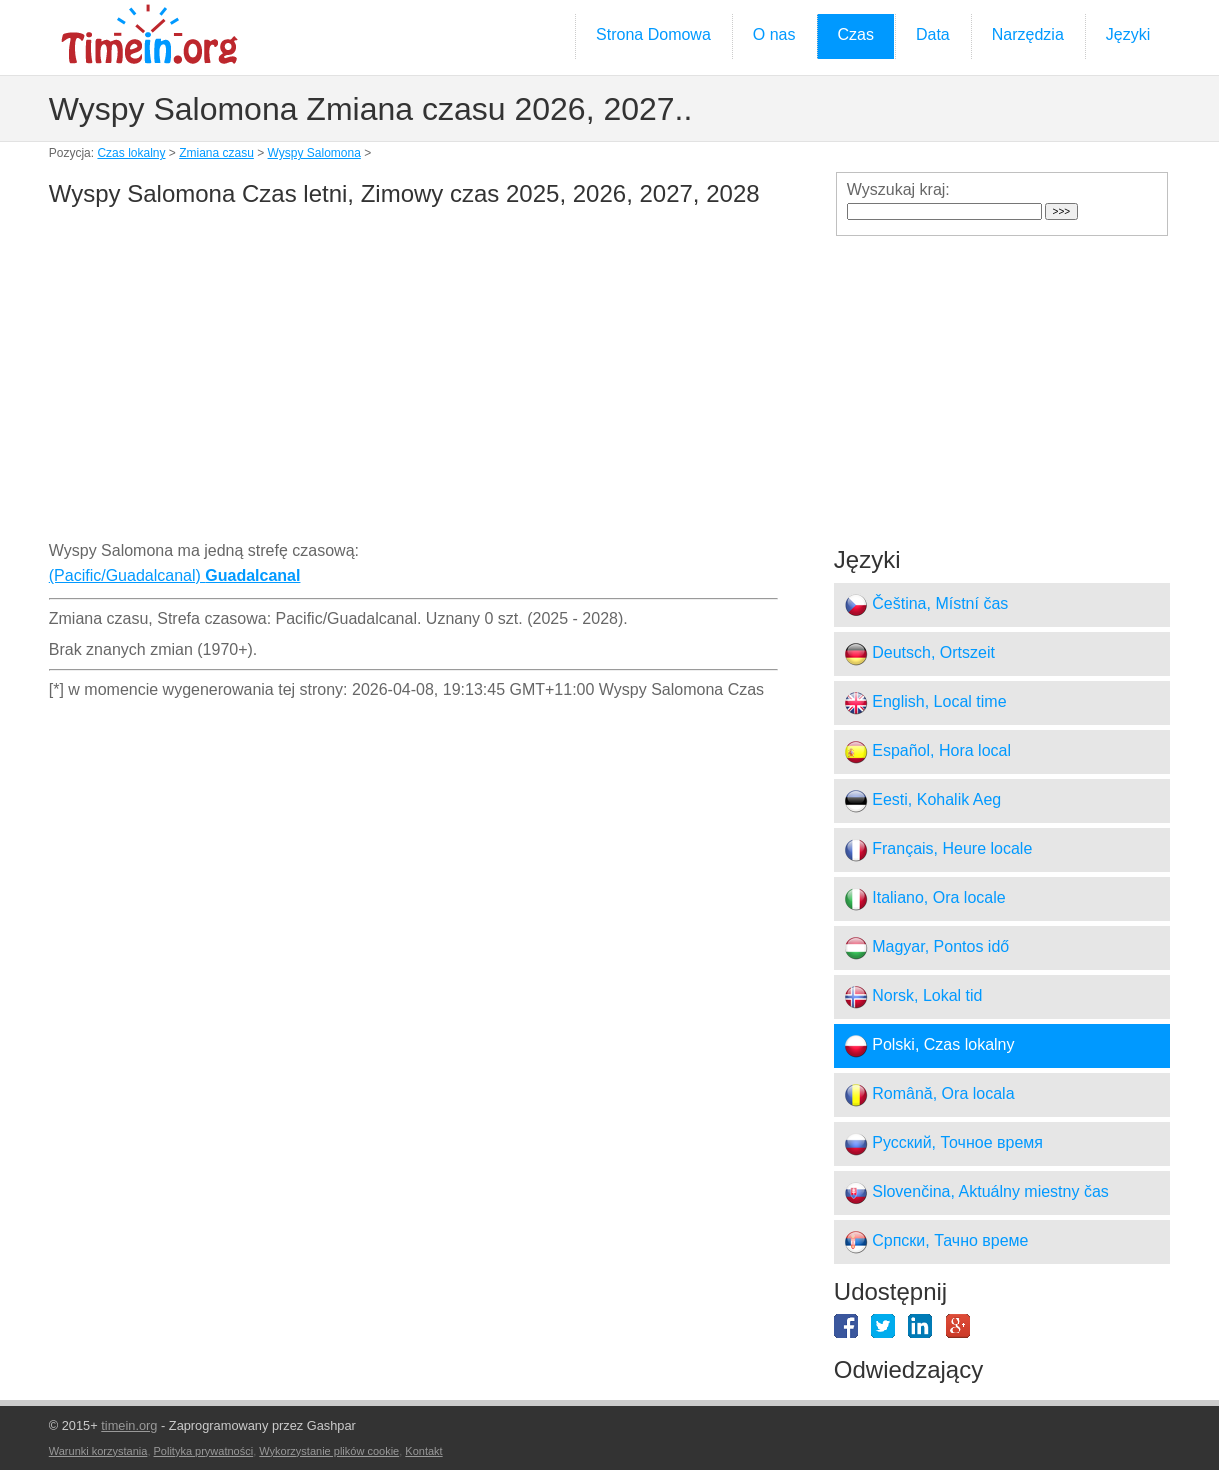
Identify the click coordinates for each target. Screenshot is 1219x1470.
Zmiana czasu (216, 153)
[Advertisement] (413, 378)
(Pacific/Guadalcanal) (175, 575)
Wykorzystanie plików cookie (329, 1451)
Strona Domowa (653, 34)
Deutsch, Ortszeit (919, 654)
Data (933, 34)
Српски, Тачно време (936, 1242)
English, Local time (925, 703)
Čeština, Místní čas (926, 605)
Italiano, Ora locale (925, 899)
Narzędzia (1028, 34)
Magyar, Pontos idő (926, 948)
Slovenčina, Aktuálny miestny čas (976, 1193)
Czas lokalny (131, 153)
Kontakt (423, 1451)
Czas (856, 34)
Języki (1128, 34)
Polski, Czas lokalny (929, 1046)
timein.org (129, 1425)
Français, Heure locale (938, 850)
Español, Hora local (927, 752)
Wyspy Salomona (314, 153)
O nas (774, 34)
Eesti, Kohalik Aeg (922, 801)
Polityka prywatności (204, 1451)
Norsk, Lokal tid (913, 997)
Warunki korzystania (98, 1451)
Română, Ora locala (929, 1095)
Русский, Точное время (943, 1144)
